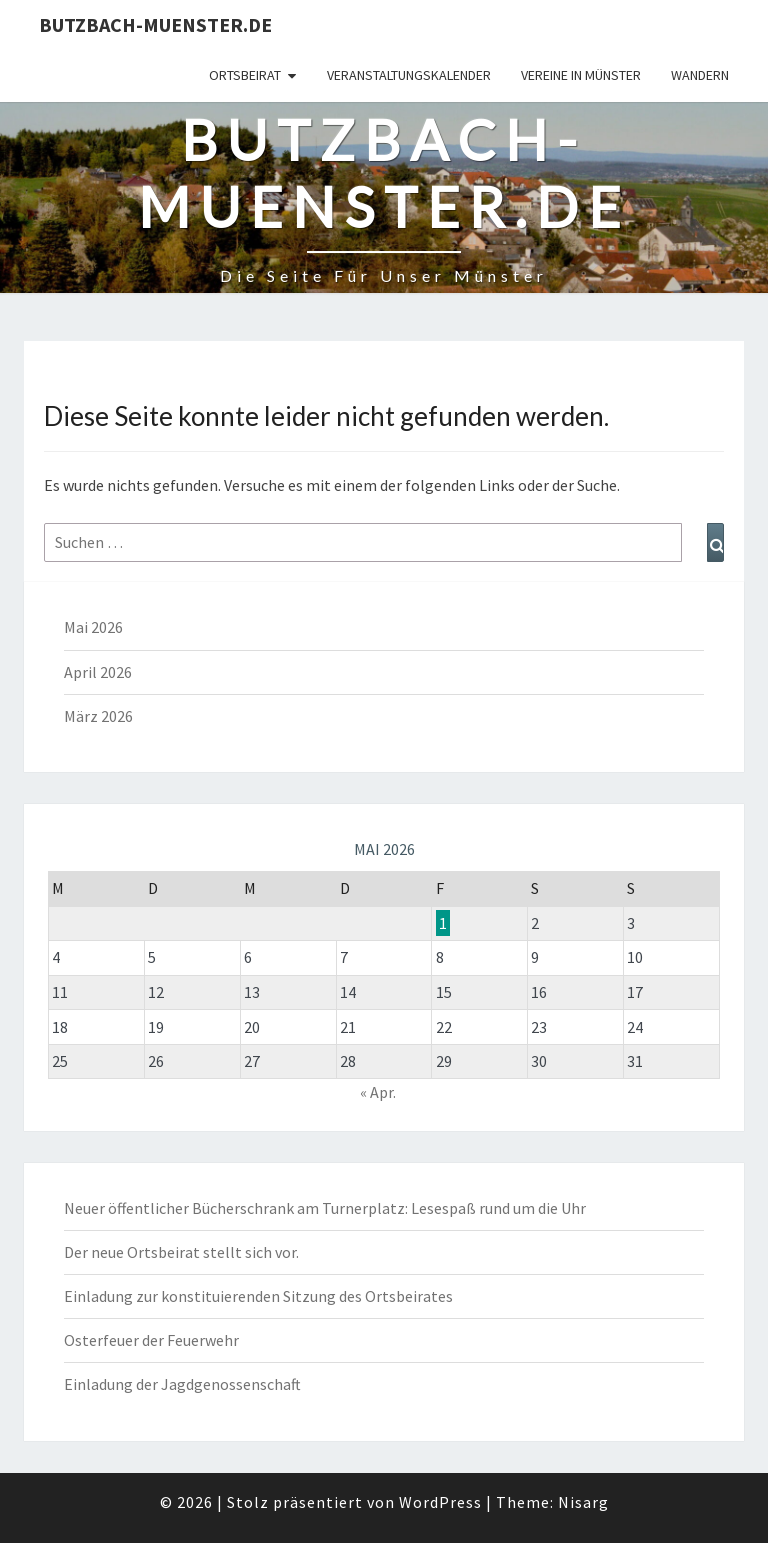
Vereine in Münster (581, 75)
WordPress (440, 1502)
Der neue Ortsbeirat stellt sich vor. (181, 1252)
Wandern (700, 75)
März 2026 (98, 716)
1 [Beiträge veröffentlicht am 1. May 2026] (443, 923)
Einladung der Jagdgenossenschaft (182, 1384)
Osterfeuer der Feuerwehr (151, 1340)
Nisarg (583, 1502)
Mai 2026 (93, 627)
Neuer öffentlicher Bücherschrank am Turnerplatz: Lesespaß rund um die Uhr (325, 1208)
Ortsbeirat (245, 75)
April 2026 (98, 672)
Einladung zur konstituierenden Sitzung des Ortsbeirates (258, 1296)
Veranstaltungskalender (409, 75)
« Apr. (378, 1092)
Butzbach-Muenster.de (155, 24)
